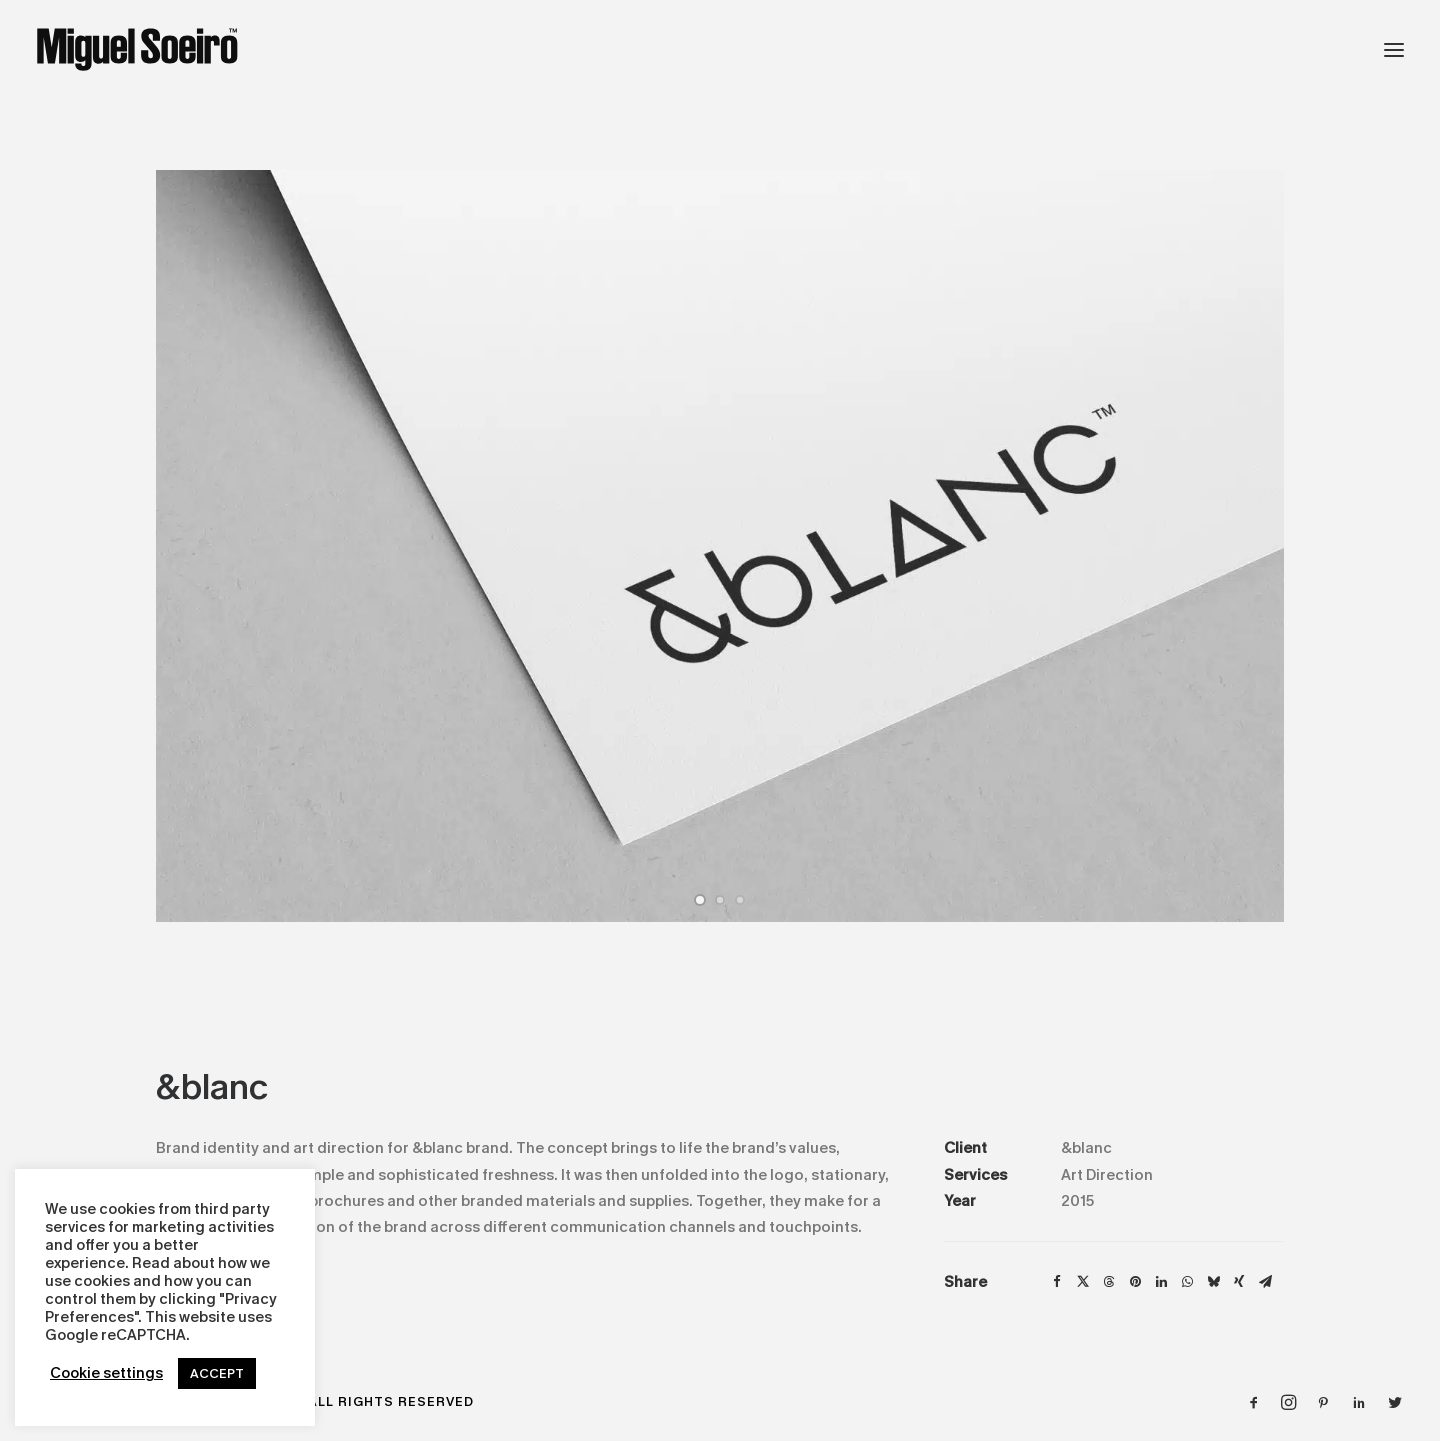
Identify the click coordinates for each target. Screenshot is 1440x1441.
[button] (1394, 49)
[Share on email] (1265, 1282)
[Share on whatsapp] (1187, 1282)
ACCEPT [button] (217, 1373)
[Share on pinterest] (1135, 1282)
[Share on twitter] (1083, 1282)
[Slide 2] (720, 900)
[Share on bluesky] (1213, 1282)
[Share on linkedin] (1161, 1282)
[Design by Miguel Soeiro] (137, 49)
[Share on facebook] (1057, 1282)
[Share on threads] (1109, 1282)
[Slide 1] (700, 900)
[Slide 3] (740, 900)
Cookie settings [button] (106, 1374)
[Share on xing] (1239, 1282)
